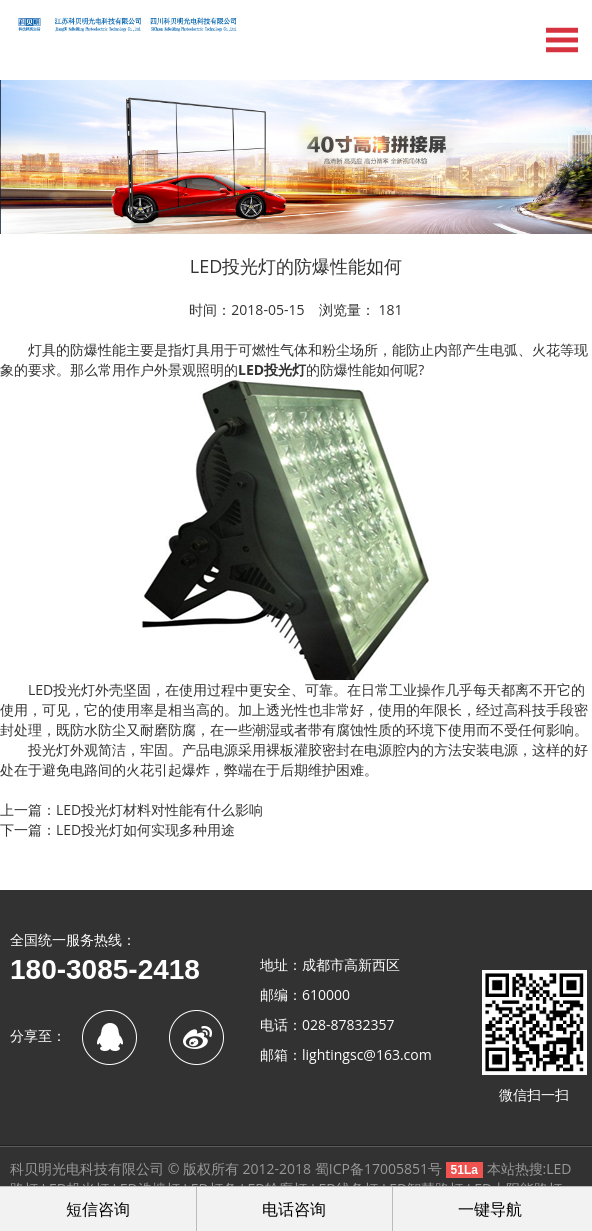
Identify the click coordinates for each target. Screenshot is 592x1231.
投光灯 (285, 369)
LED (251, 369)
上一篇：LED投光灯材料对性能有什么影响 (131, 809)
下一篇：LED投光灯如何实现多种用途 (117, 829)
